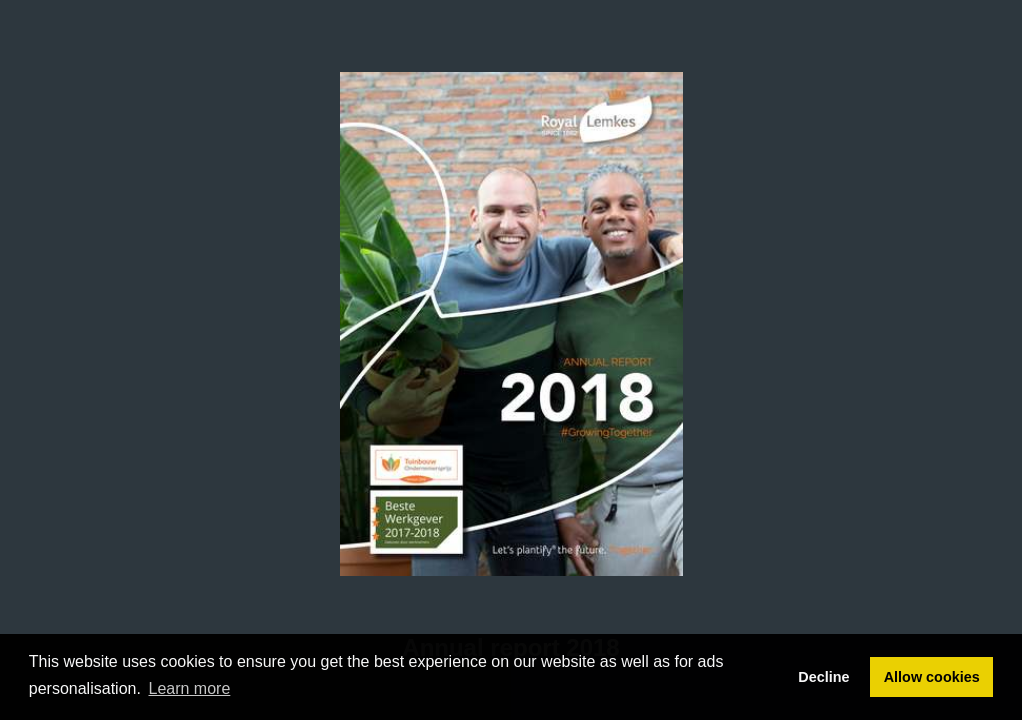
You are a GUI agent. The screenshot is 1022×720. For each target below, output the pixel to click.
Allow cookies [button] (932, 677)
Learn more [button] (190, 688)
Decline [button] (823, 677)
